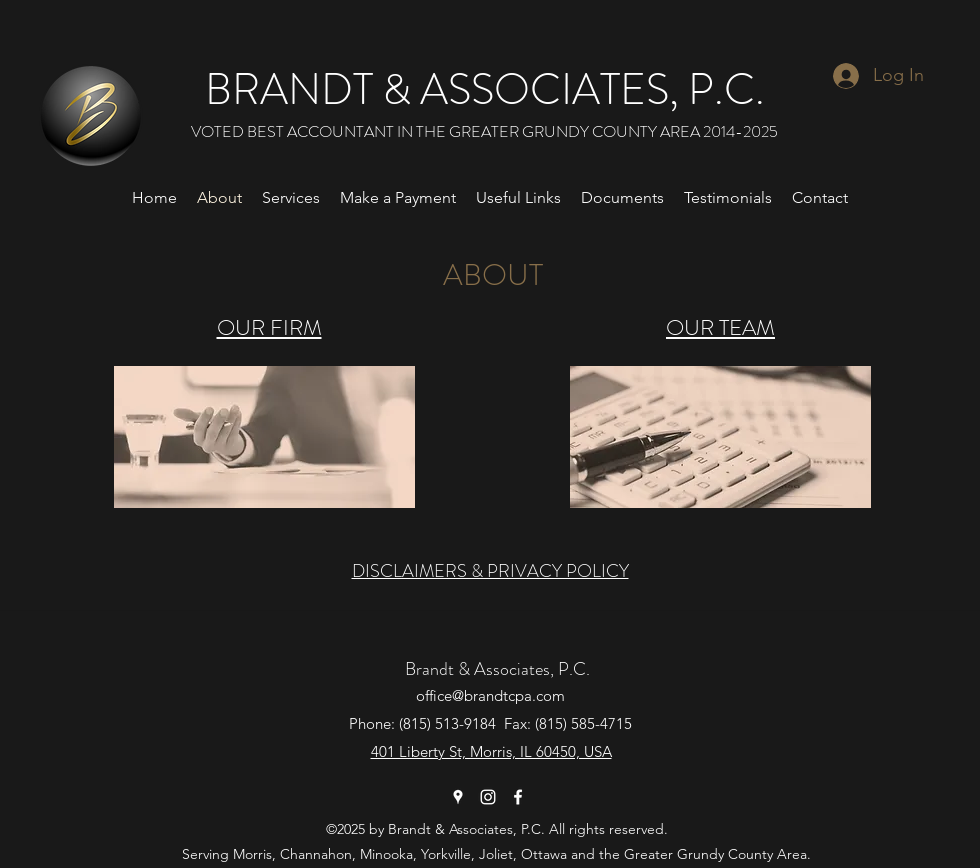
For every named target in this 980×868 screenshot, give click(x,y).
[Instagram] (488, 797)
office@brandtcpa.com (490, 695)
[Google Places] (458, 797)
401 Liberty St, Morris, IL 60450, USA (491, 751)
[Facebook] (518, 797)
